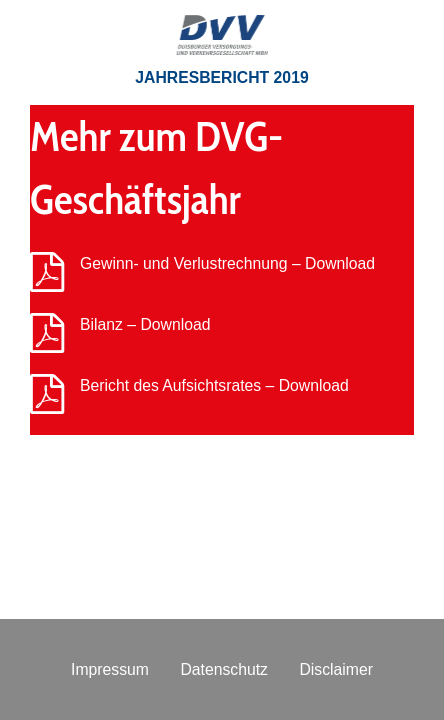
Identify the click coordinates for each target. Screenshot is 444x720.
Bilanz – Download (145, 324)
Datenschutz (224, 669)
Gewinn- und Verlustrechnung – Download (227, 263)
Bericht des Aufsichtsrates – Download (214, 385)
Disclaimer (336, 669)
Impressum (110, 669)
